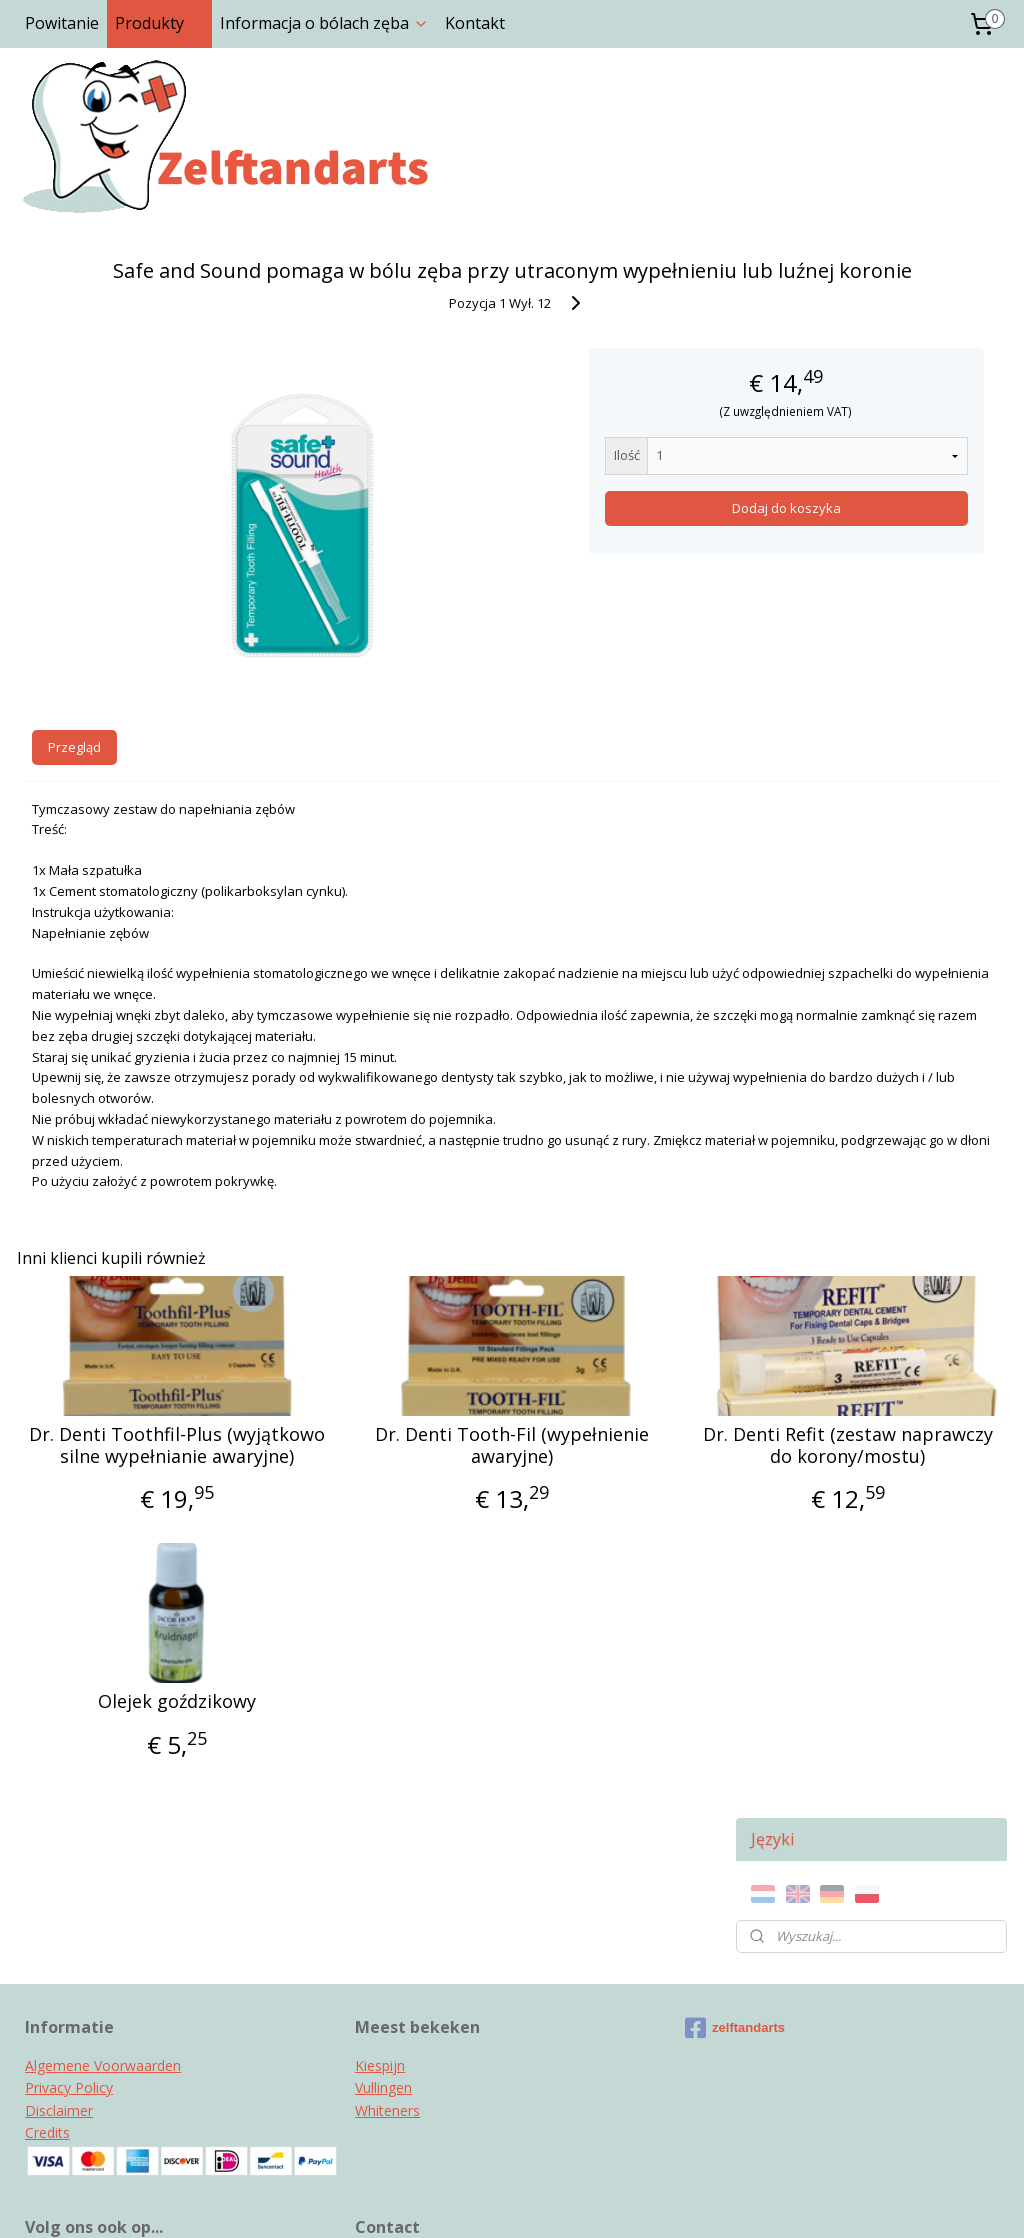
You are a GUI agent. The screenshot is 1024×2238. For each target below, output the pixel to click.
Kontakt (475, 23)
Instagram (59, 2078)
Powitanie (62, 23)
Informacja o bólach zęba (324, 23)
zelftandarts (735, 1841)
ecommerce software (549, 2201)
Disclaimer (59, 1923)
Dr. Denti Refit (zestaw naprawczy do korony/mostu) (607, 1429)
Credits (47, 1945)
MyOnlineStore (726, 2201)
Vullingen (383, 1900)
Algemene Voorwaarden (103, 1878)
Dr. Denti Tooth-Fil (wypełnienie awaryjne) (368, 1418)
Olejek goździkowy (129, 1696)
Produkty (159, 23)
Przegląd (74, 720)
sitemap (428, 2201)
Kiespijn (380, 1878)
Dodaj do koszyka (560, 536)
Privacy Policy (69, 1900)
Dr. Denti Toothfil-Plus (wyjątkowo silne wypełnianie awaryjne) (128, 1429)
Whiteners (387, 1923)
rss (470, 2201)
